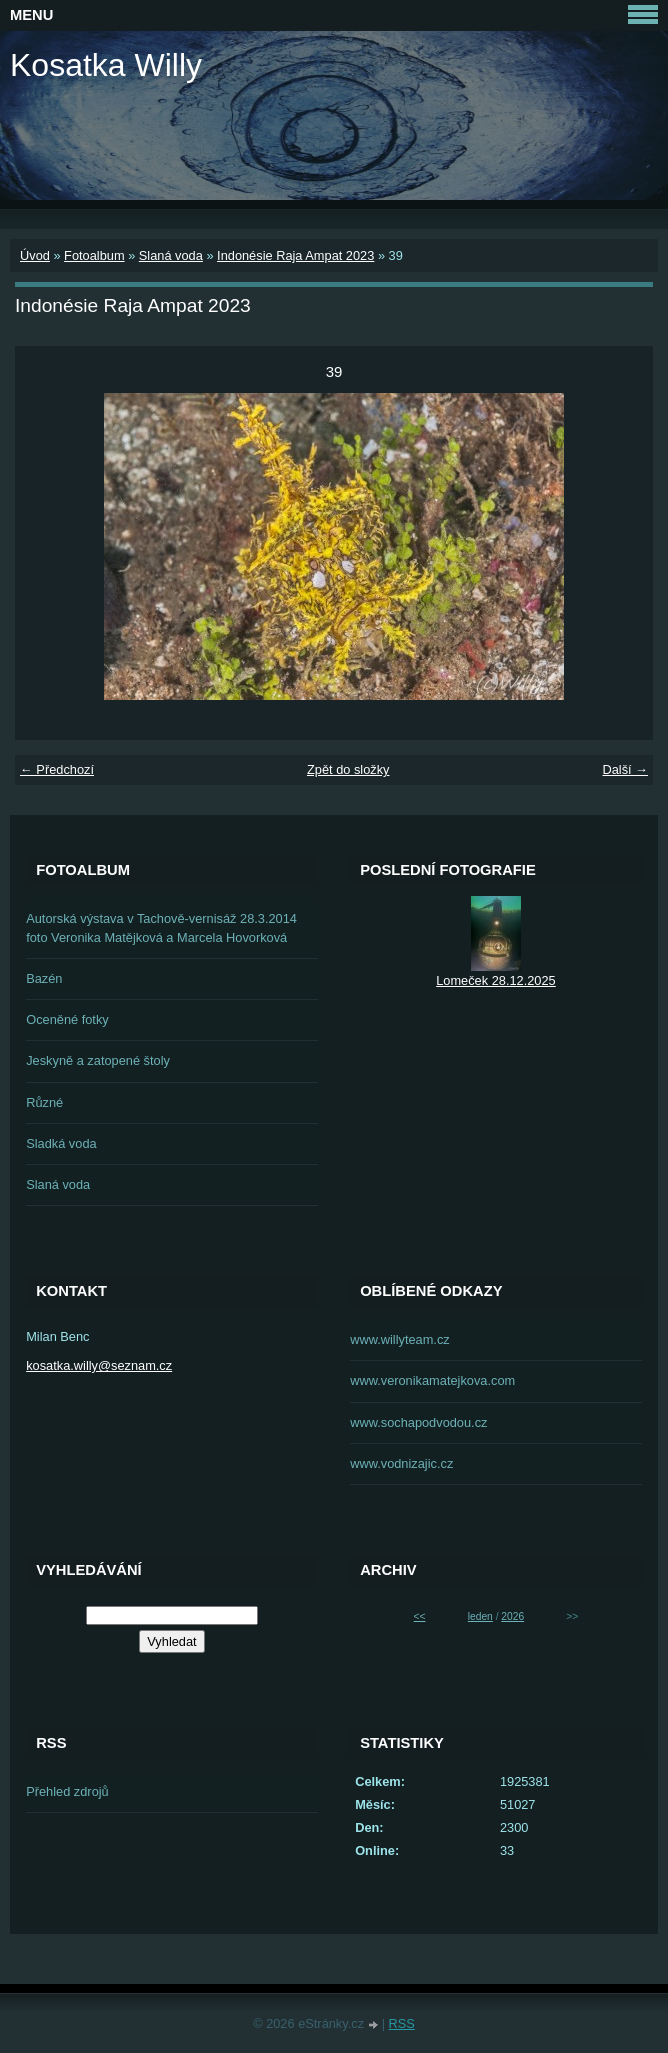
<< (420, 1616)
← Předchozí (57, 769)
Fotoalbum (94, 255)
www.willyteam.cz (400, 1339)
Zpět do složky (348, 769)
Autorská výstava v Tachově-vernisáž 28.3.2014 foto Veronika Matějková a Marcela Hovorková (161, 928)
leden (480, 1616)
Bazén (44, 978)
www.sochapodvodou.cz (418, 1422)
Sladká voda (61, 1143)
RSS (402, 2023)
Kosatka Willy (106, 65)
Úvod (35, 255)
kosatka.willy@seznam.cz (99, 1365)
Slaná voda (171, 255)
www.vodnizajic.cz (401, 1463)
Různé (44, 1102)
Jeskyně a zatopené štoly (98, 1060)
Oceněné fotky (67, 1019)
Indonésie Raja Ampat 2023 (295, 255)
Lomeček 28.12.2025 (496, 980)
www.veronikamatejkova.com (432, 1380)
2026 (512, 1616)
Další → (625, 769)
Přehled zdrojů (67, 1791)
